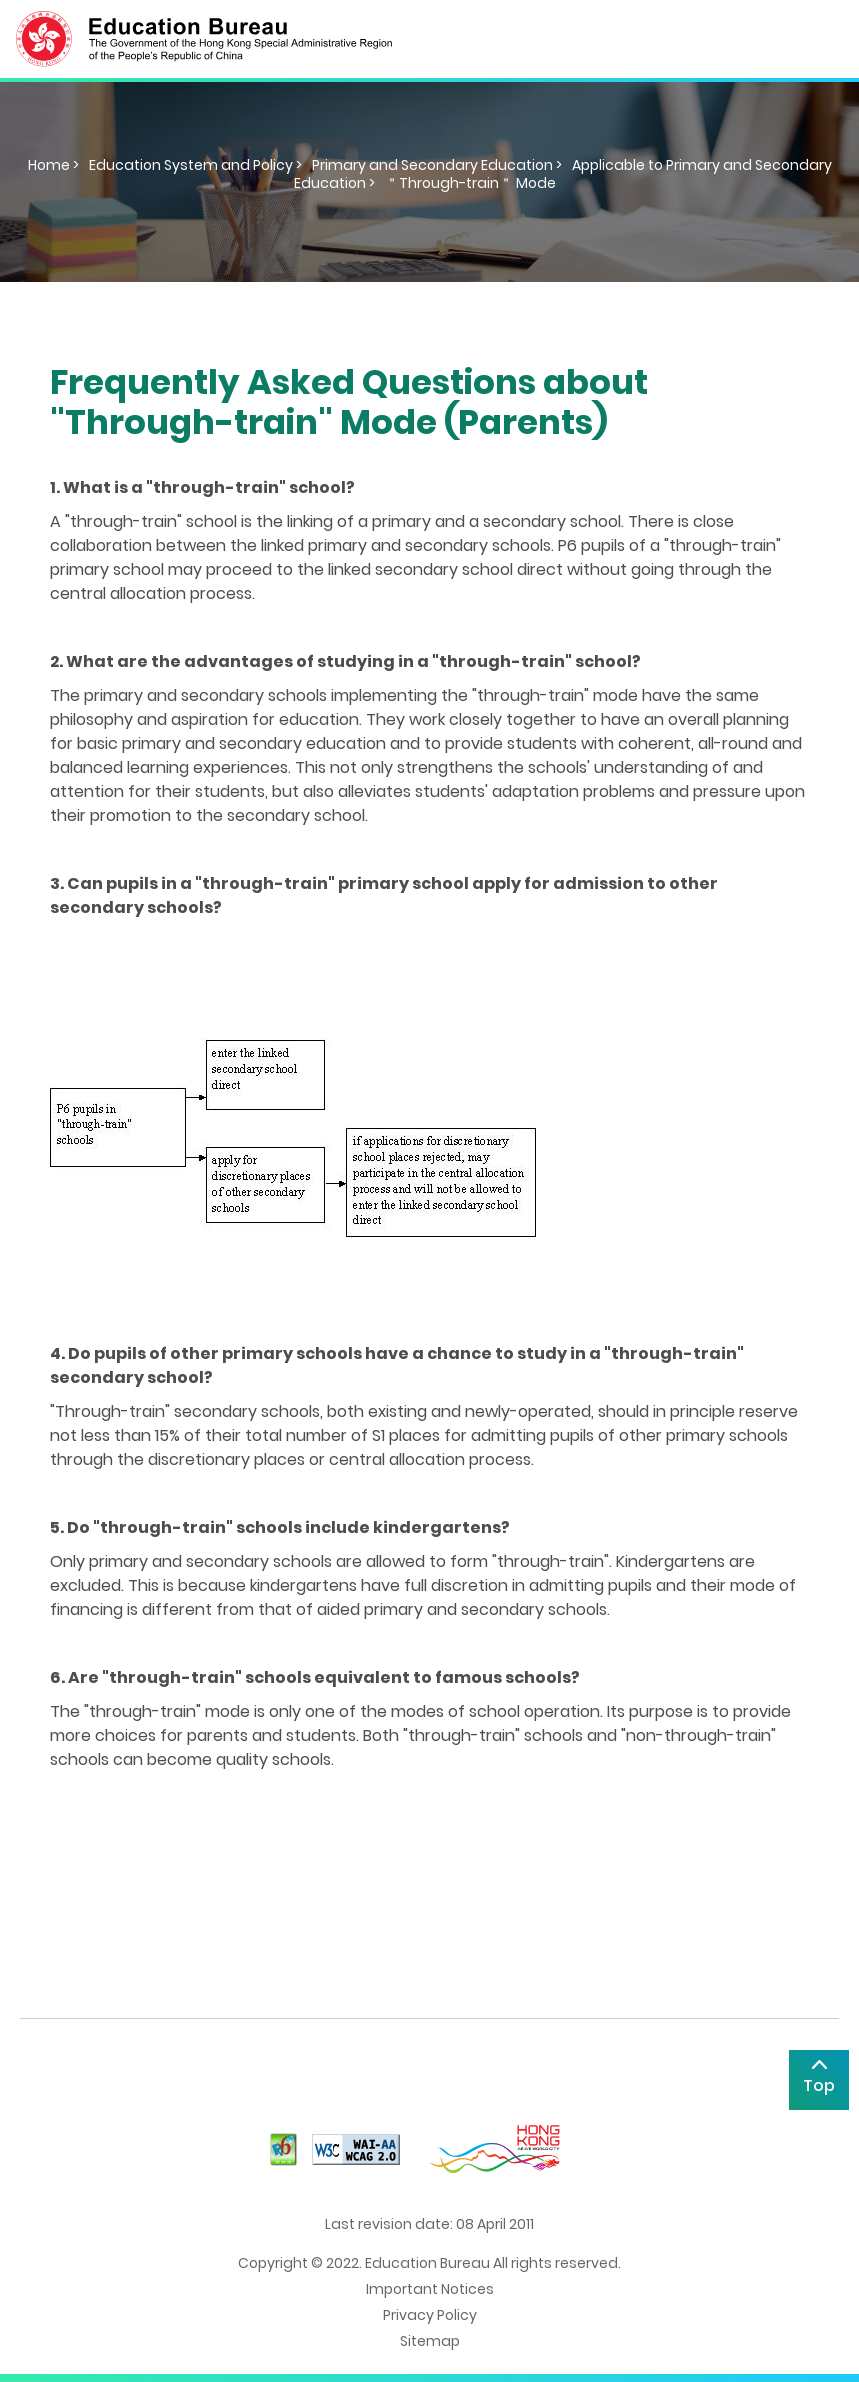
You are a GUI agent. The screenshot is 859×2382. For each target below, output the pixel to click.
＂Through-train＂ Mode (470, 183)
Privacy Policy (430, 2315)
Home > (53, 165)
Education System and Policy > (195, 165)
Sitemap (430, 2341)
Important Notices (430, 2289)
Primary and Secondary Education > (437, 165)
